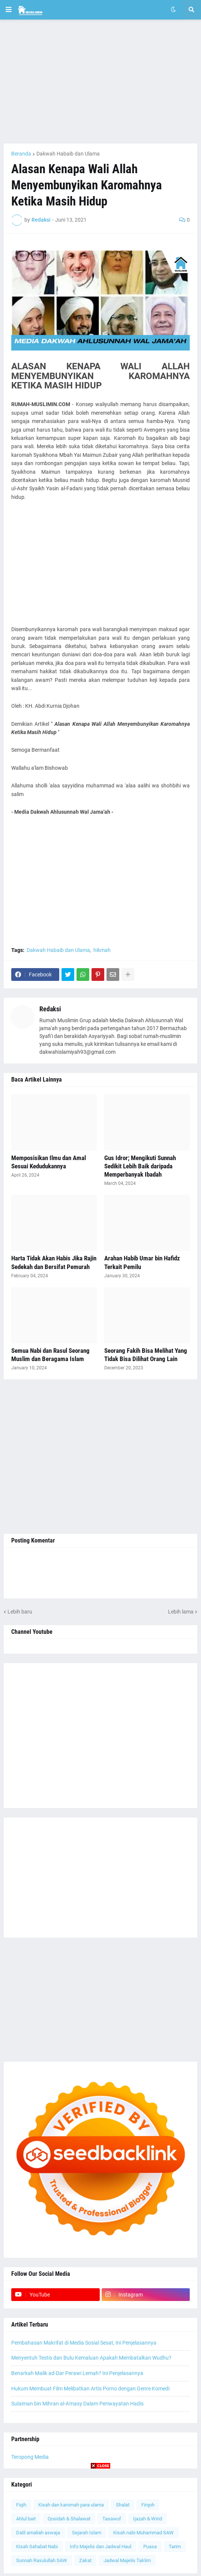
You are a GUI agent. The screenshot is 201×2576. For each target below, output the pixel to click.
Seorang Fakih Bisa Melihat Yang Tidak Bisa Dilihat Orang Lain (145, 1355)
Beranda (21, 153)
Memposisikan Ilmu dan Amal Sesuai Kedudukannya (48, 1162)
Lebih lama (181, 1612)
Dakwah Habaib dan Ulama (68, 153)
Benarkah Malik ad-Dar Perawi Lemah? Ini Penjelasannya (77, 2373)
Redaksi (50, 1009)
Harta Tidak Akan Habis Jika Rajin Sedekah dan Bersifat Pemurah (53, 1262)
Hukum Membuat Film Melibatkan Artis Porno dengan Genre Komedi (90, 2389)
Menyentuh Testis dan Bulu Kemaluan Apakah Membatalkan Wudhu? (91, 2358)
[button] (8, 9)
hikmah (102, 950)
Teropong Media (30, 2457)
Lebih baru (20, 1612)
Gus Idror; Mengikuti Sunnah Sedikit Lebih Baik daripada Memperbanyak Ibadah (140, 1166)
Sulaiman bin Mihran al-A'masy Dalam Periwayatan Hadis (77, 2404)
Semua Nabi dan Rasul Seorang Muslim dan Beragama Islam (50, 1355)
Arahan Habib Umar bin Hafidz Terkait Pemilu (142, 1262)
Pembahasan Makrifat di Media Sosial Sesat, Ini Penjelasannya (83, 2343)
